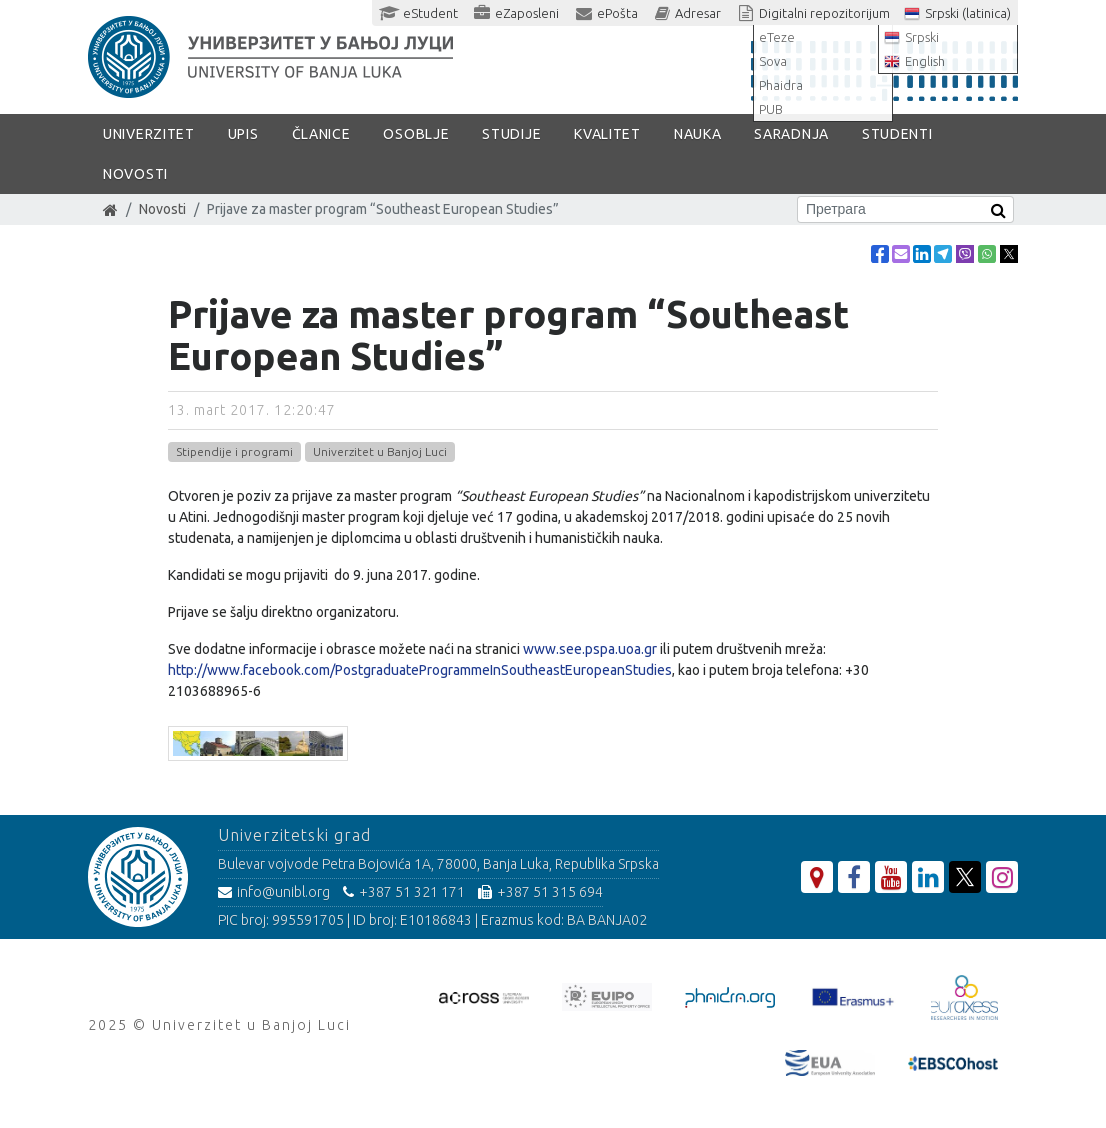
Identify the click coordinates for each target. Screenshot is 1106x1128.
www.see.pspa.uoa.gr (590, 649)
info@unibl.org (274, 892)
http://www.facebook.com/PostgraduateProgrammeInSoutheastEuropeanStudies (420, 670)
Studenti (897, 134)
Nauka (698, 134)
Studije (511, 134)
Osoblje (416, 134)
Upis (243, 134)
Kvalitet (607, 134)
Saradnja (791, 134)
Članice (321, 134)
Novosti (135, 174)
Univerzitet (149, 134)
